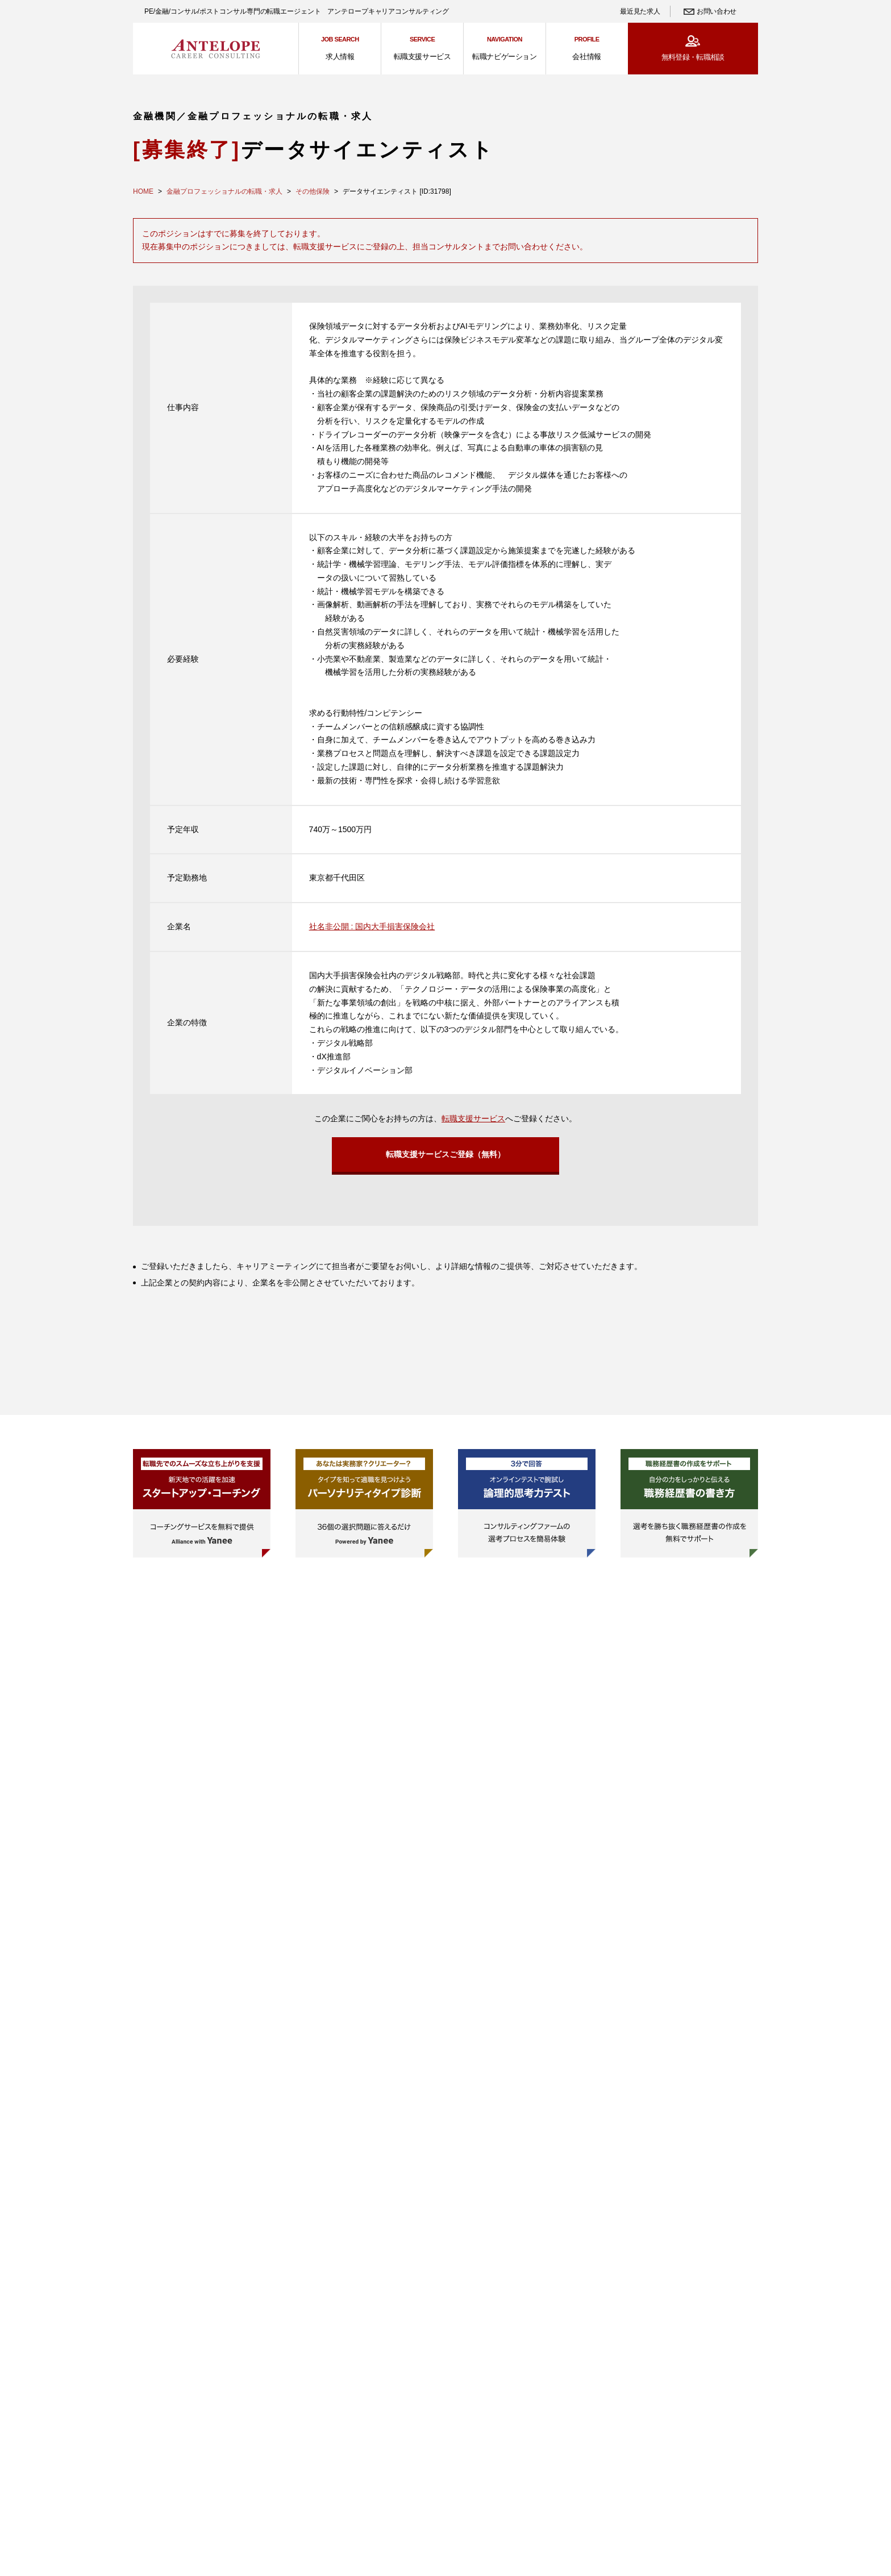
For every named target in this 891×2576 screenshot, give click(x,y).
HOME (143, 191)
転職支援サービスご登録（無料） (445, 1154)
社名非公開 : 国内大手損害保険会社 (372, 926)
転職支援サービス (473, 1118)
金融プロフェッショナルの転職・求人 (224, 191)
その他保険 (312, 191)
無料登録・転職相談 (693, 57)
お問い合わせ (716, 11)
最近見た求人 (640, 11)
